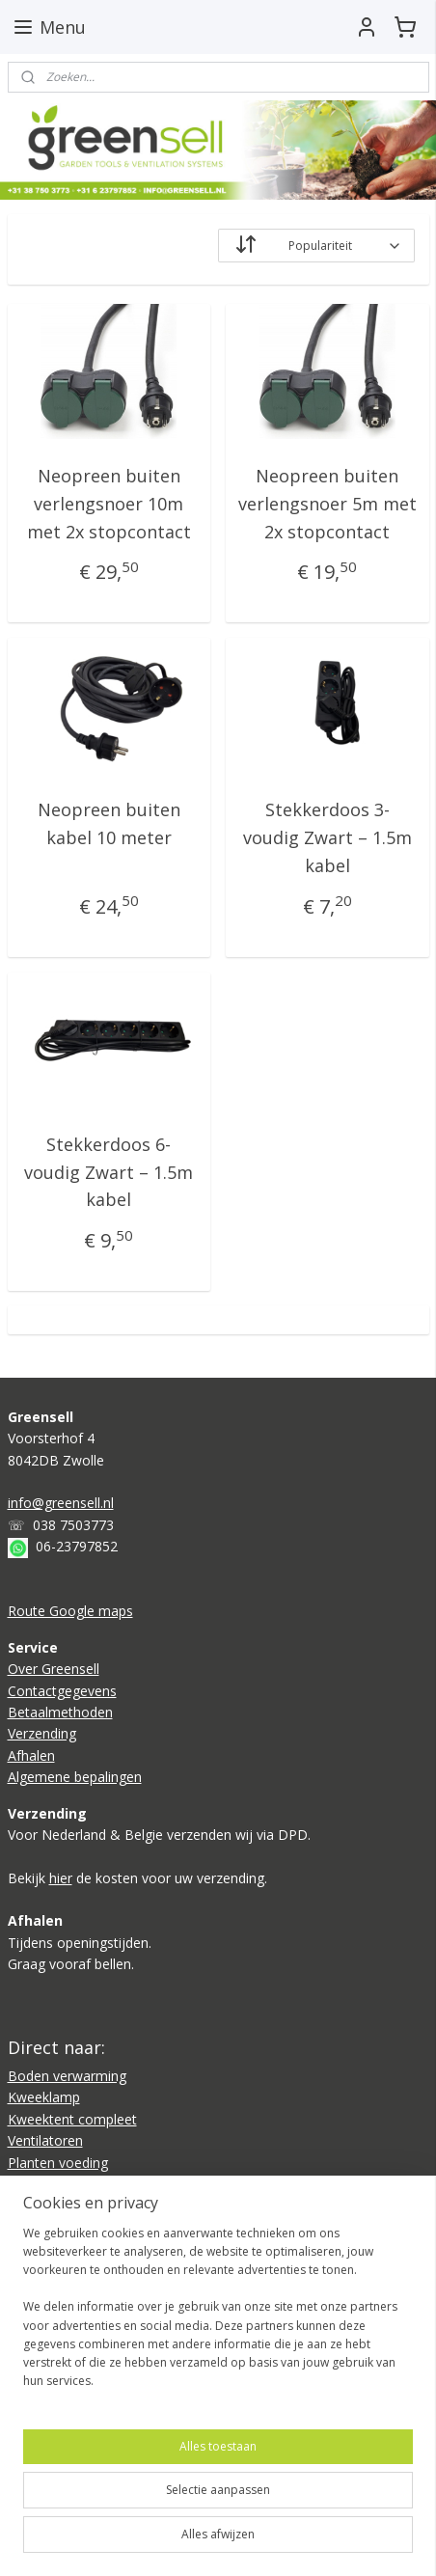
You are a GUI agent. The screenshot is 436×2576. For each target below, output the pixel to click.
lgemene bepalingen (79, 1777)
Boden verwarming (67, 2076)
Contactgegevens (62, 1691)
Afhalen (31, 1755)
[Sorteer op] (316, 245)
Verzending (42, 1733)
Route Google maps (70, 1611)
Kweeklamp (44, 2097)
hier (60, 1878)
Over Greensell (53, 1668)
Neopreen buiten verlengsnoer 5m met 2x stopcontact (327, 503)
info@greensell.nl (61, 1503)
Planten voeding (58, 2162)
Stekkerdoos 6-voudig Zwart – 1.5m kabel (108, 1172)
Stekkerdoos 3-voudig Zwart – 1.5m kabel (327, 837)
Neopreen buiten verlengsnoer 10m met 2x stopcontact (109, 503)
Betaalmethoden (60, 1712)
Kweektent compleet (72, 2119)
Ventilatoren (45, 2140)
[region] (218, 2315)
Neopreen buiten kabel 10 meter (109, 823)
